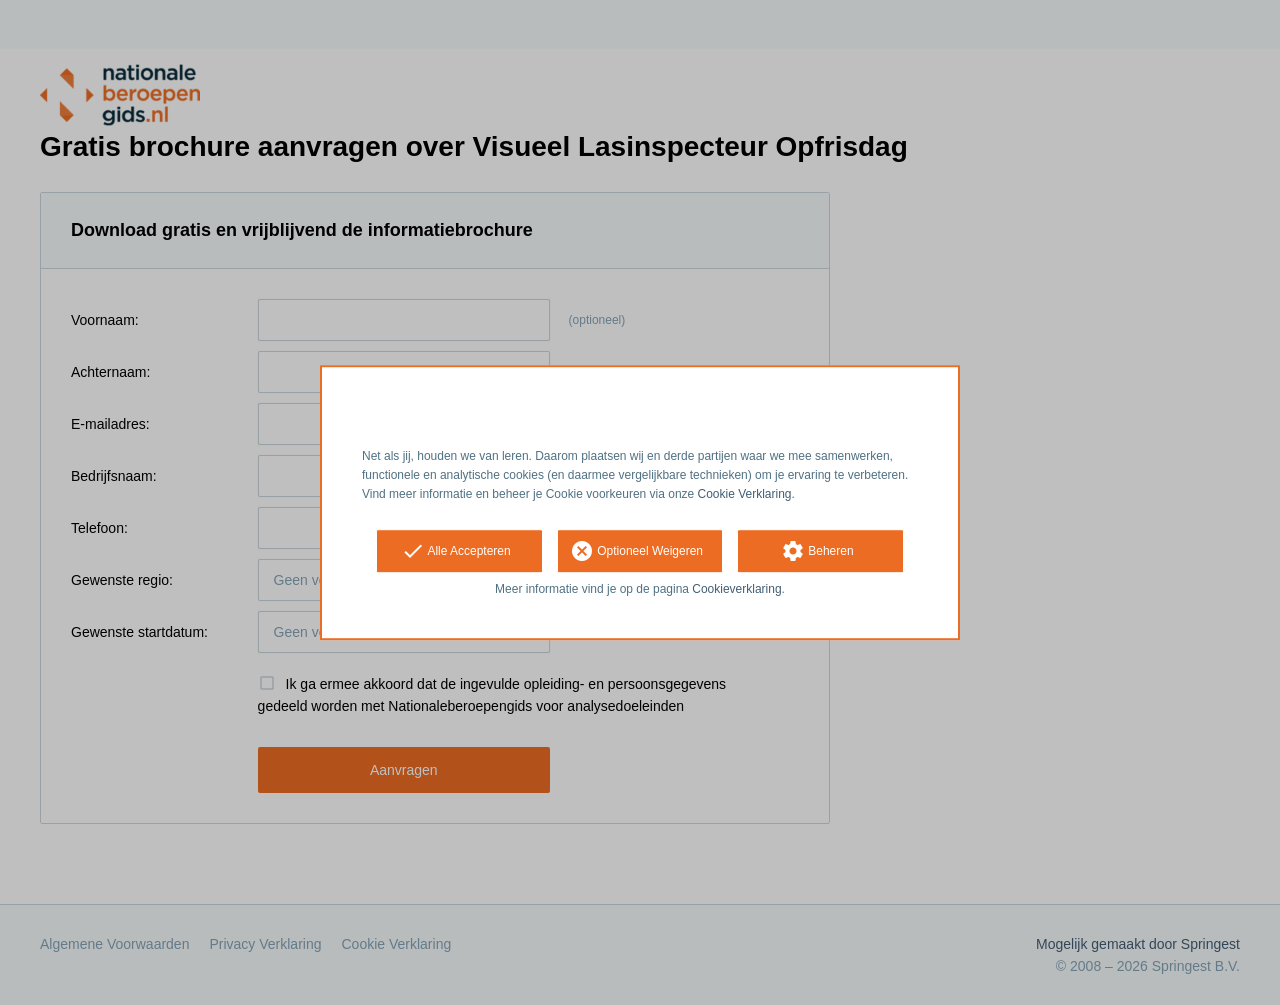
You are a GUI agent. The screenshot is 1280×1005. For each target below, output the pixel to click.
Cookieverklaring (736, 590)
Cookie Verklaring (745, 494)
